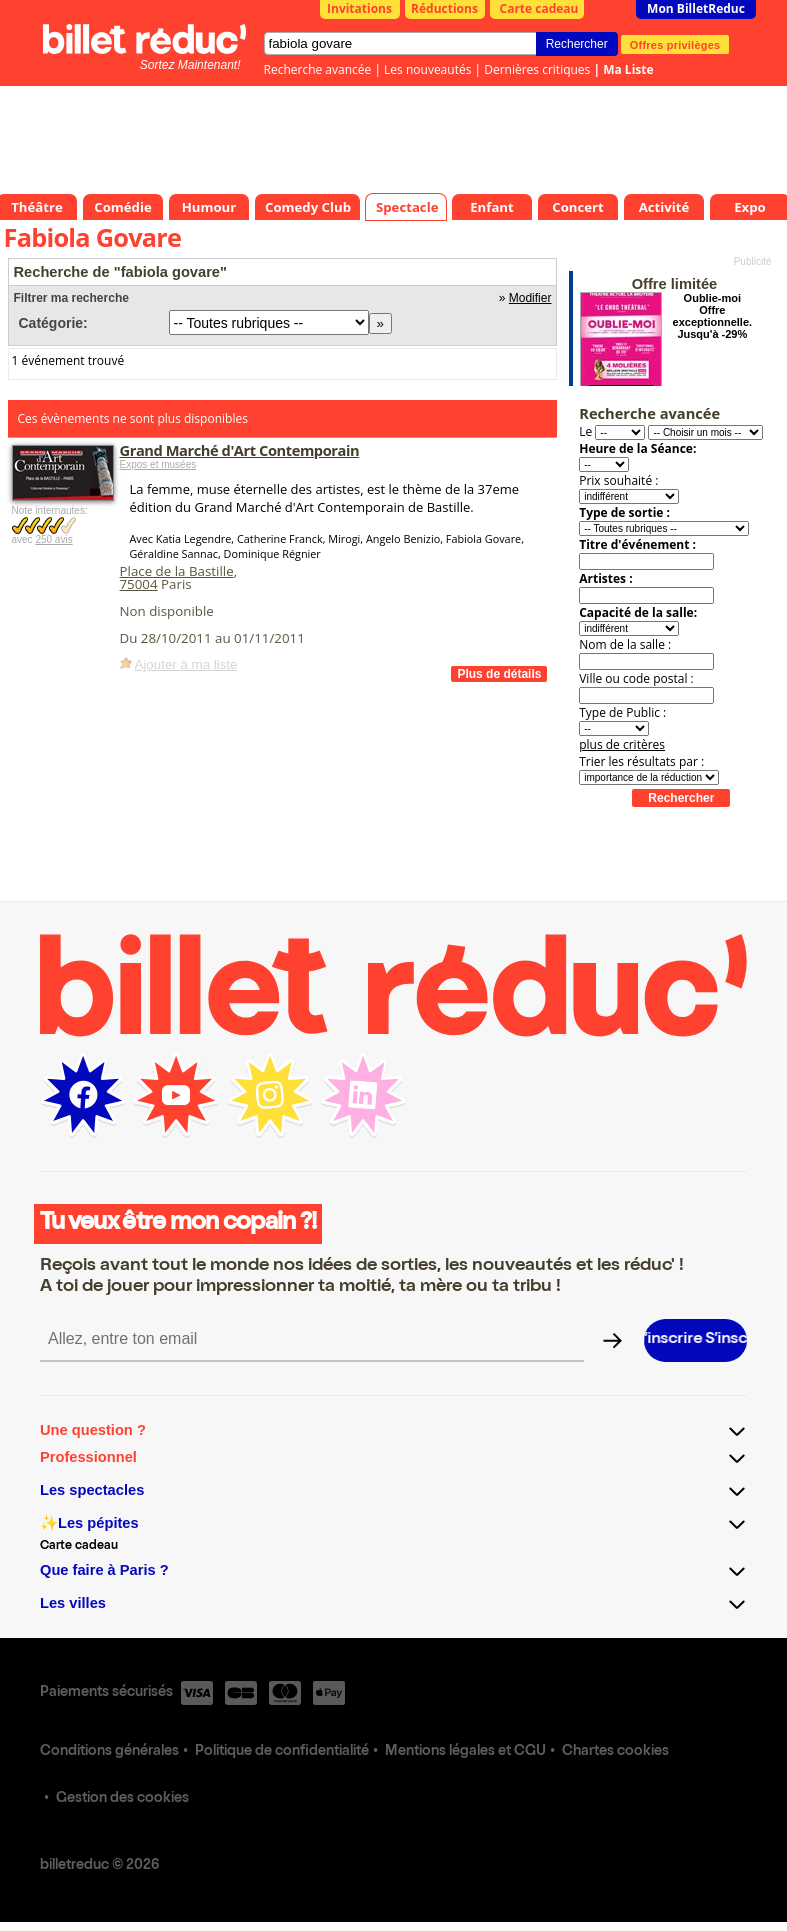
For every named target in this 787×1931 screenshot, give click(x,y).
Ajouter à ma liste (186, 664)
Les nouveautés (427, 69)
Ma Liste (628, 69)
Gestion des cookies (122, 1799)
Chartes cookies (615, 1752)
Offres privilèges (675, 44)
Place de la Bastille (177, 571)
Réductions (444, 8)
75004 (139, 584)
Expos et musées (158, 464)
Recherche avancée (318, 69)
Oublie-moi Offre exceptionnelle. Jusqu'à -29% (712, 316)
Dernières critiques (537, 69)
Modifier (530, 298)
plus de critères (622, 744)
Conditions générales (109, 1752)
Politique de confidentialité (282, 1752)
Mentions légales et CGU (465, 1752)
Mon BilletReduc (696, 8)
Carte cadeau (539, 8)
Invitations (359, 8)
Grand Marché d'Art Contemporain (240, 450)
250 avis (53, 539)
